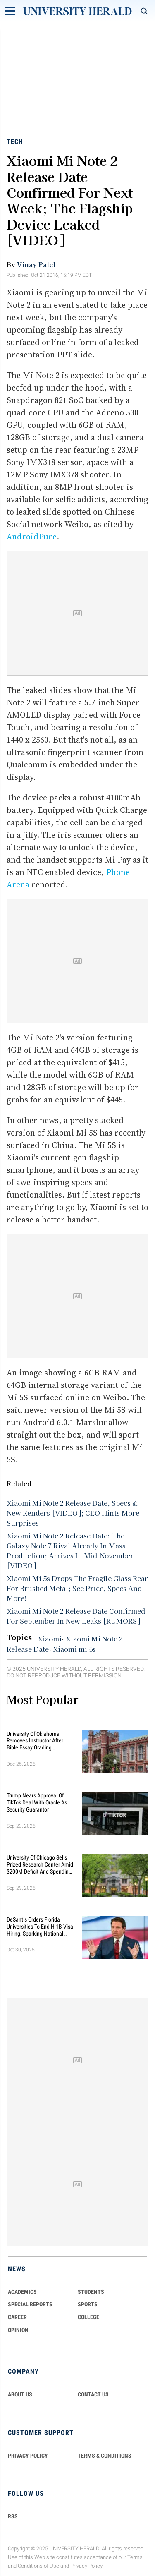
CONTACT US (93, 2394)
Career (17, 2317)
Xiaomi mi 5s (74, 1649)
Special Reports (30, 2304)
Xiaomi (50, 1639)
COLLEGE (88, 2317)
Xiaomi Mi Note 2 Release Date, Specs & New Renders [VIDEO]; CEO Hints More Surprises (73, 1513)
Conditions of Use (38, 2566)
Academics (22, 2291)
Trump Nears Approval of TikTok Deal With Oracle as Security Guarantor (37, 1802)
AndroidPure (32, 536)
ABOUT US (20, 2394)
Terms (135, 2557)
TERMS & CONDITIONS (104, 2455)
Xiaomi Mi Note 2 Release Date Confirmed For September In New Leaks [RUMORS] (76, 1616)
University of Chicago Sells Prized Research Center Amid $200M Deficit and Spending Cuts (40, 1864)
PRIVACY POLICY (28, 2455)
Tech (15, 142)
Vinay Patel (36, 264)
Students (91, 2291)
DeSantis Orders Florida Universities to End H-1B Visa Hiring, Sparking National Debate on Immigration (40, 1926)
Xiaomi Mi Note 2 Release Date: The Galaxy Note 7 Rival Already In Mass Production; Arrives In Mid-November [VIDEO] (70, 1550)
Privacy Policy (86, 2566)
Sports (88, 2304)
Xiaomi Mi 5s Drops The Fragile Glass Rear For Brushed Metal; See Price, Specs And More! (77, 1588)
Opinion (18, 2330)
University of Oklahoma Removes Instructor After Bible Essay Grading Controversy (35, 1740)
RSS (13, 2516)
